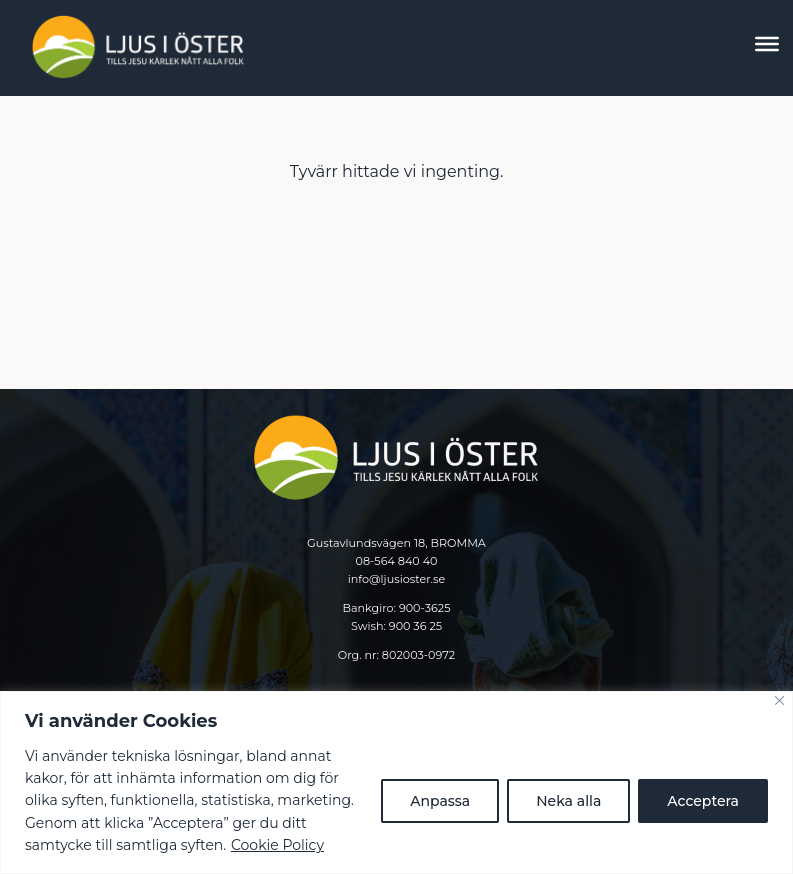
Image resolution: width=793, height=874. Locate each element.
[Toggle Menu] (767, 44)
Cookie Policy (277, 845)
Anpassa (440, 801)
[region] (396, 782)
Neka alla (568, 801)
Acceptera (703, 801)
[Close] (779, 700)
